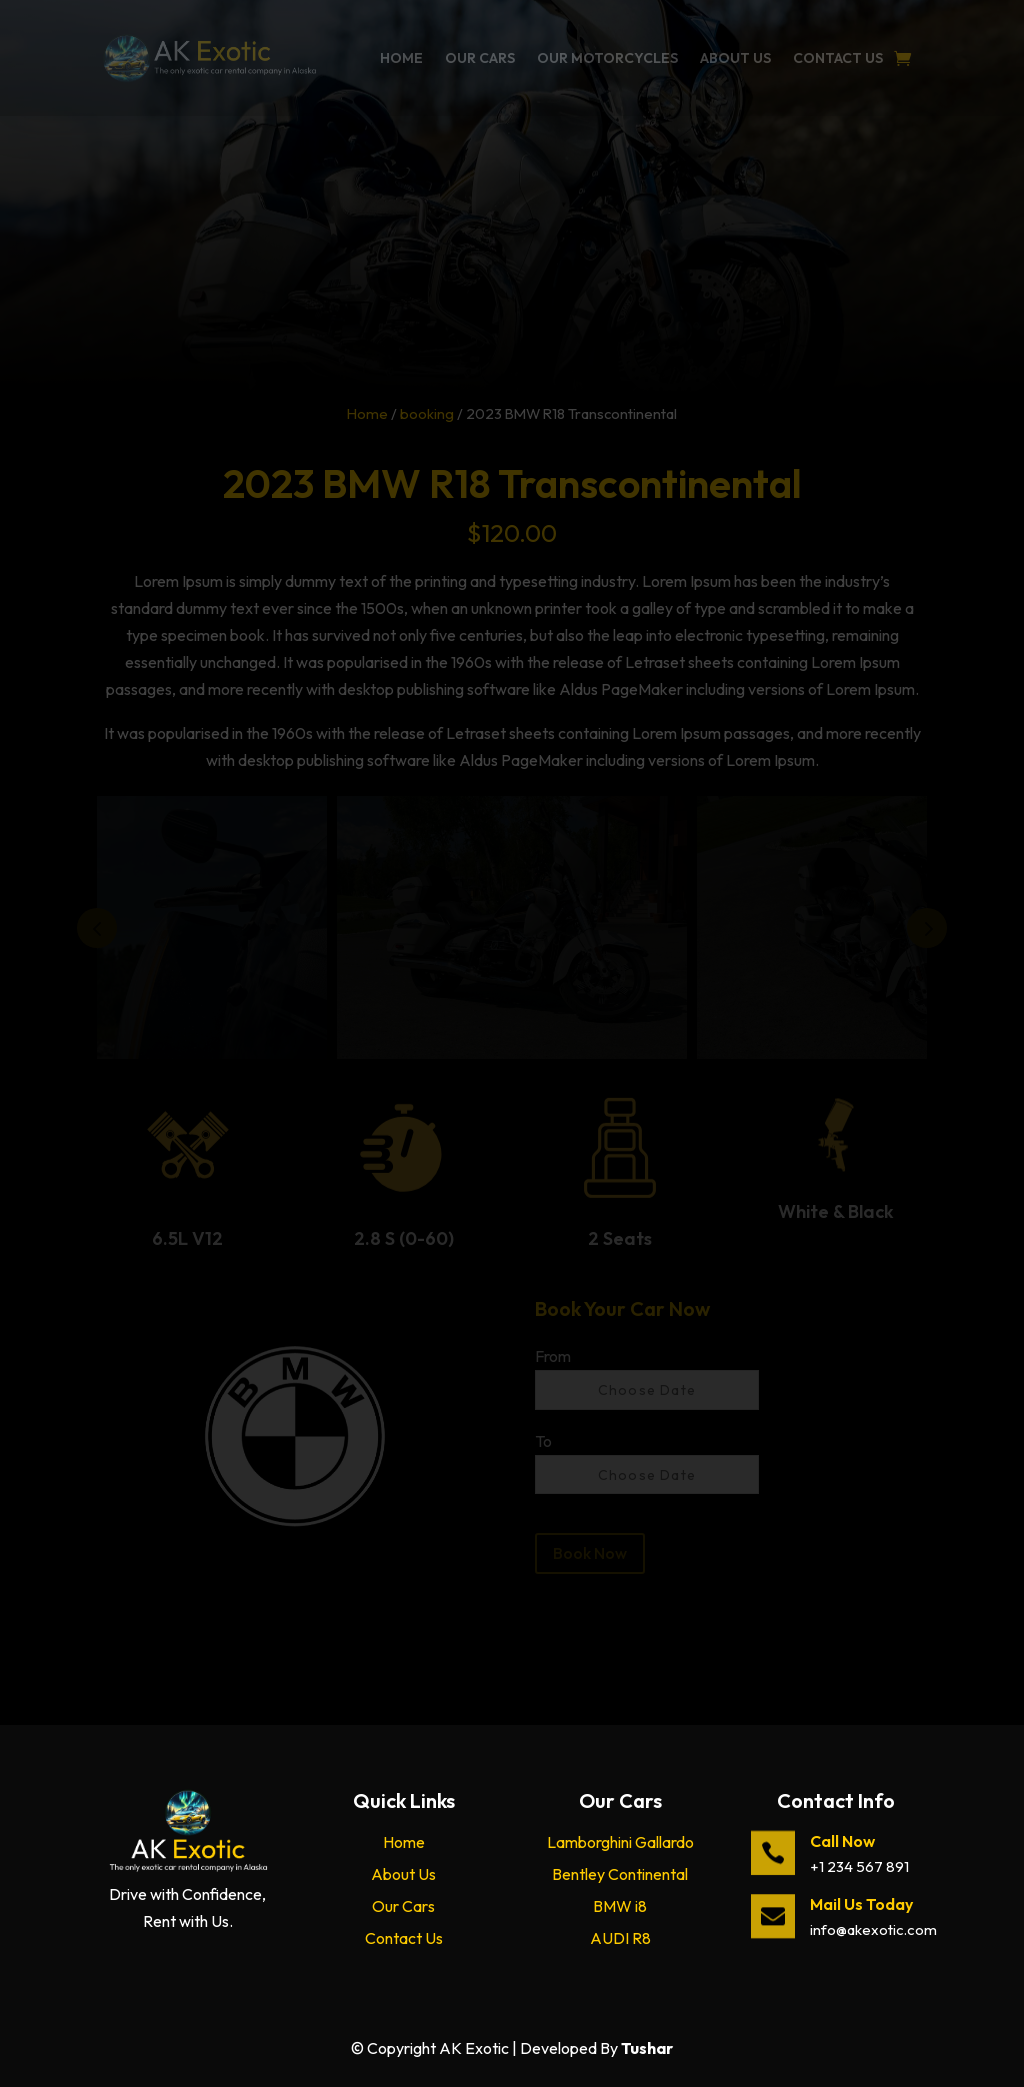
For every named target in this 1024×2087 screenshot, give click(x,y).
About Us (735, 58)
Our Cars (480, 58)
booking (427, 413)
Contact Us (838, 58)
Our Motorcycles (607, 58)
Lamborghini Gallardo (620, 1842)
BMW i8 (620, 1906)
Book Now (590, 1553)
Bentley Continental (620, 1874)
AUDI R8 (620, 1938)
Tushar (647, 2048)
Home (401, 58)
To (543, 1441)
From (553, 1356)
